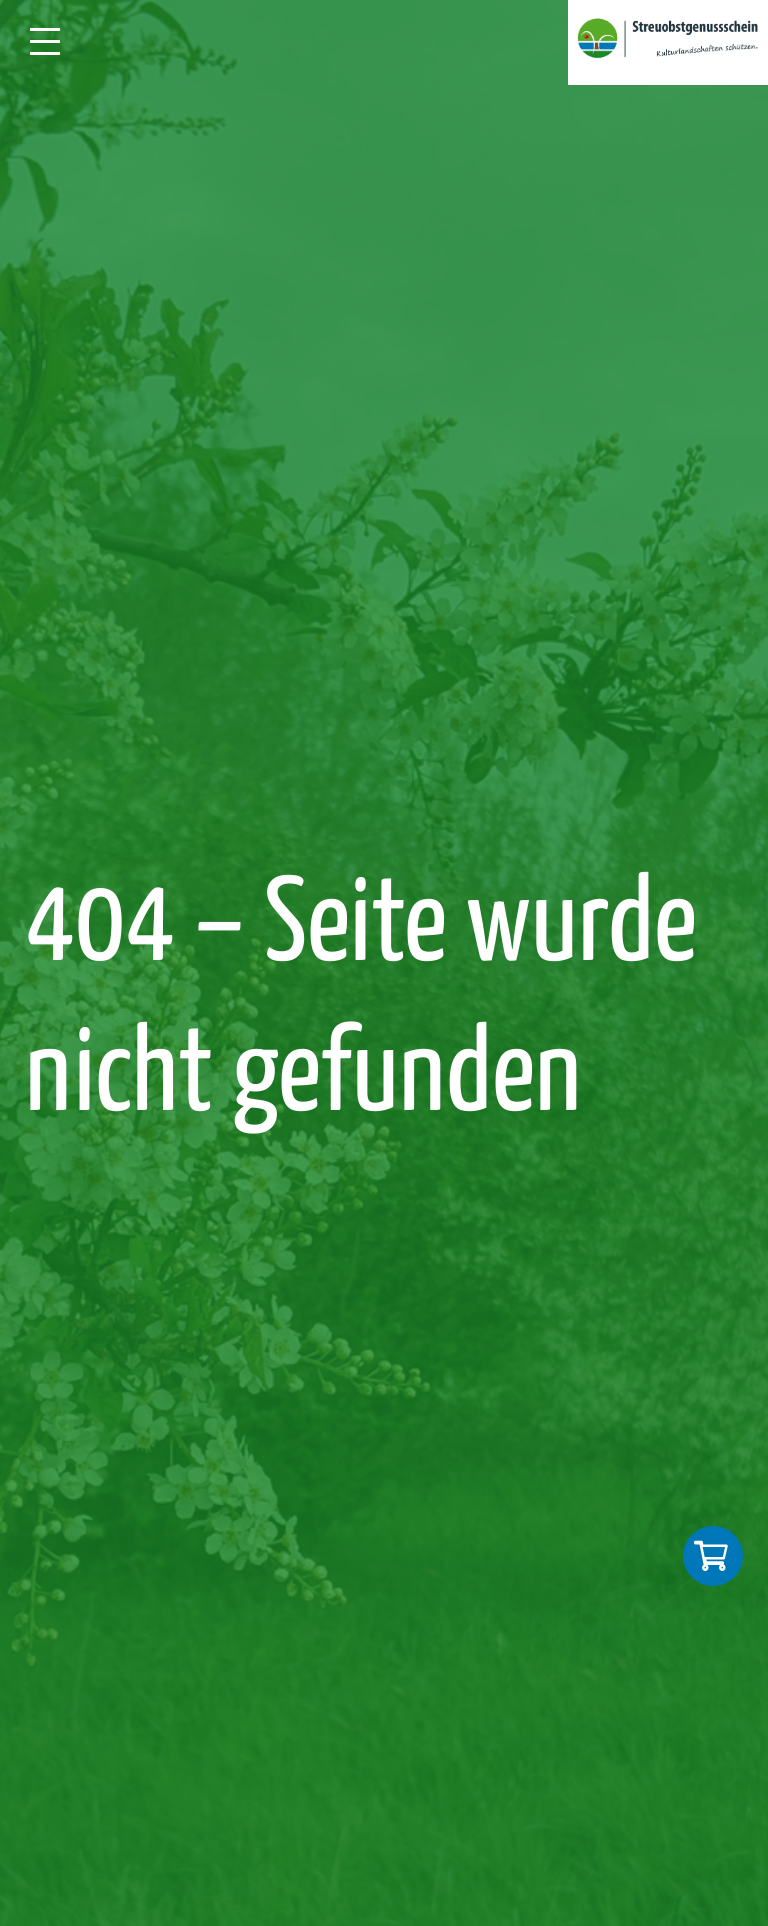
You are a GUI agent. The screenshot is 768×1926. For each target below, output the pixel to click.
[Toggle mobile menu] (58, 41)
